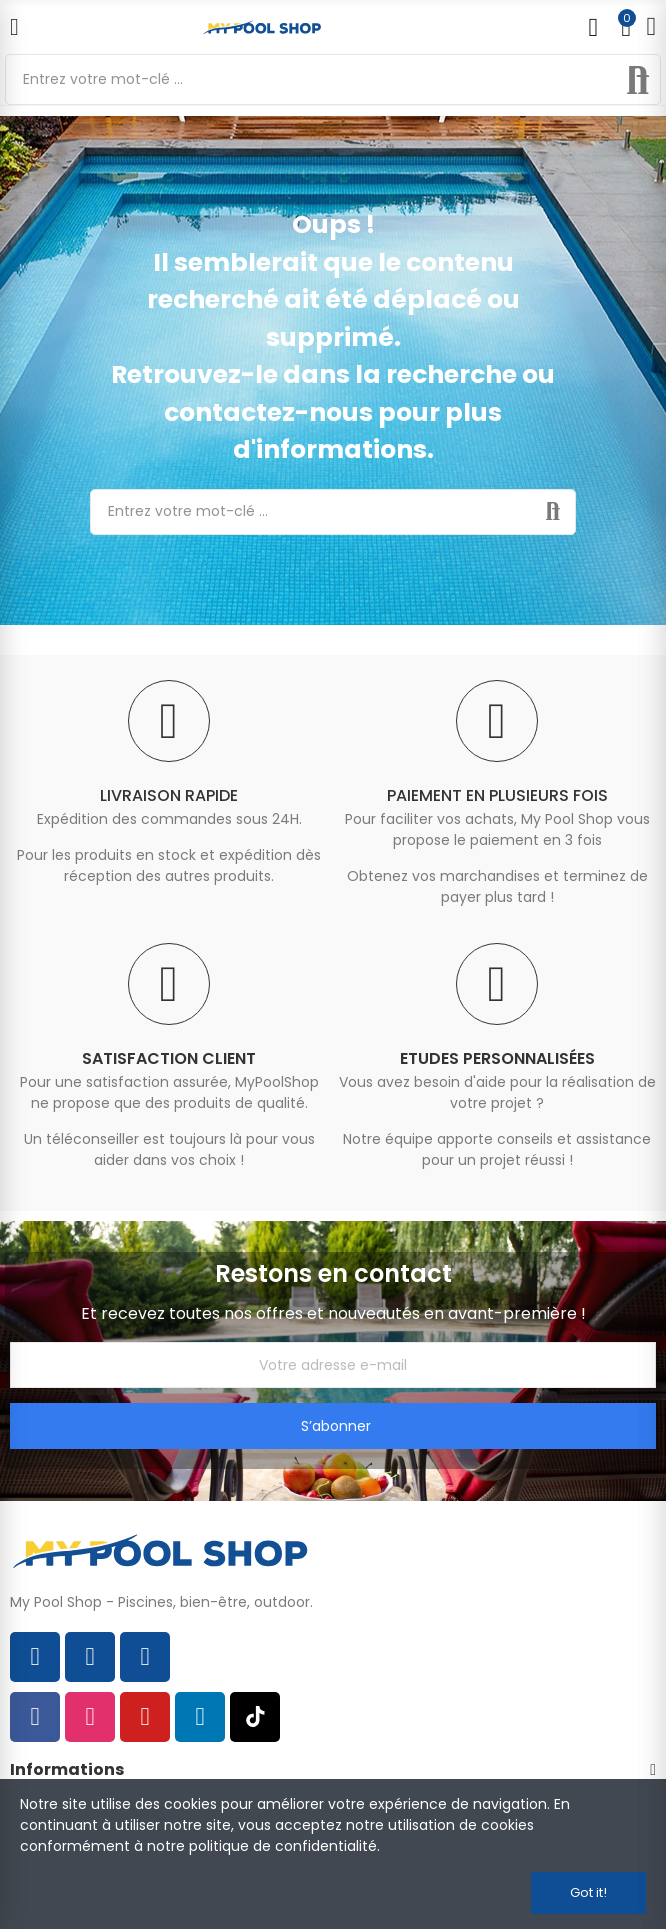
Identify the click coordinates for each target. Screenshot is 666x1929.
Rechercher (638, 79)
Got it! (588, 1892)
